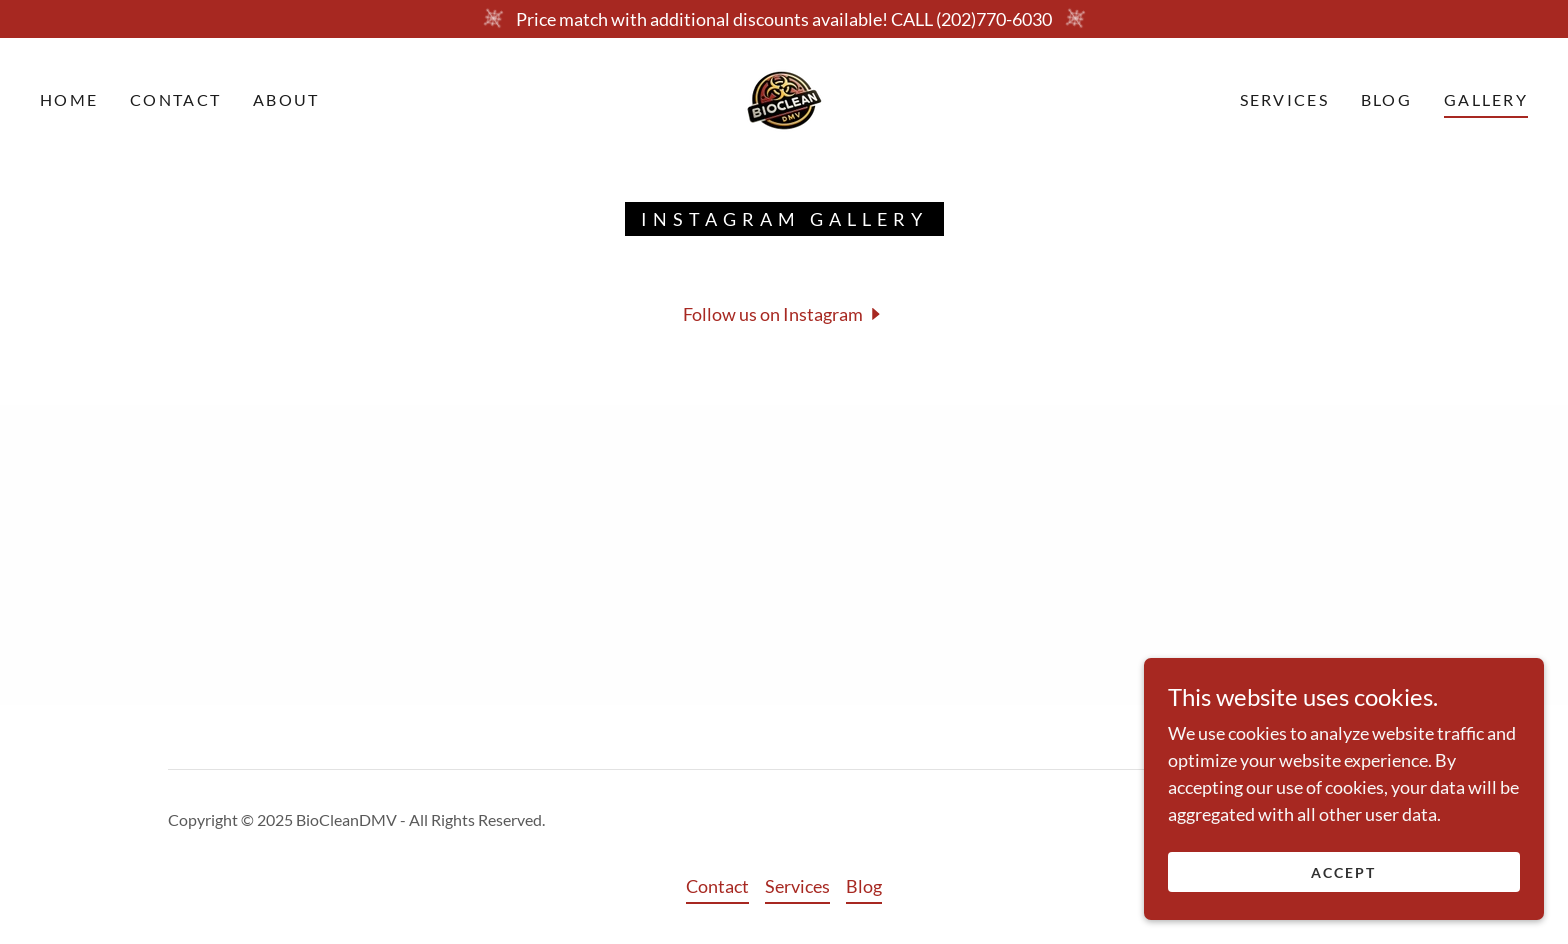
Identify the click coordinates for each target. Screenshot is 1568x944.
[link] (784, 97)
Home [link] (69, 99)
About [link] (286, 99)
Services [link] (1284, 99)
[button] (784, 313)
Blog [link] (1386, 99)
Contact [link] (175, 99)
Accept (1343, 872)
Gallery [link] (1486, 99)
